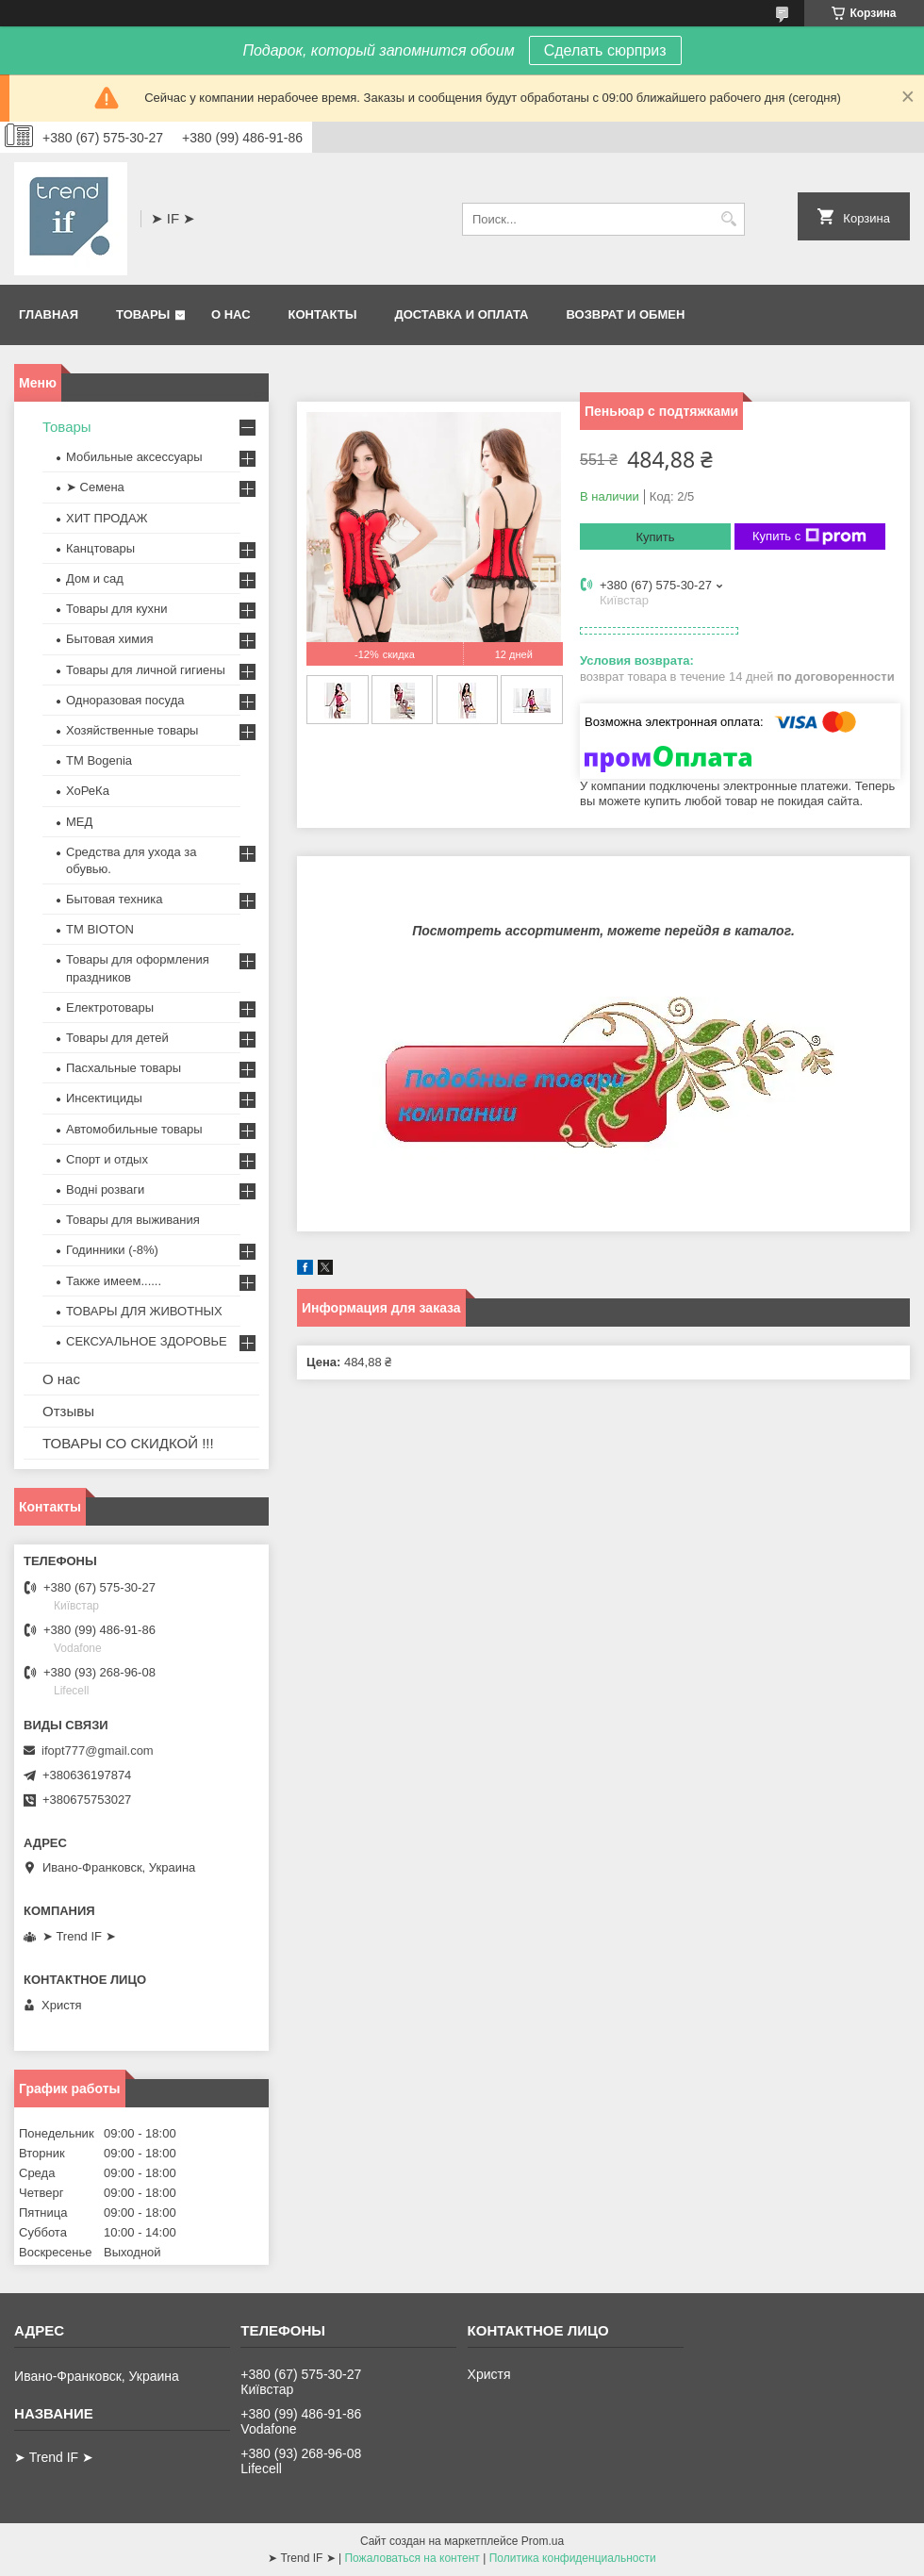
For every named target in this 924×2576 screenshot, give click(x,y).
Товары (143, 314)
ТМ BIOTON (100, 929)
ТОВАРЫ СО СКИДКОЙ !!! (128, 1443)
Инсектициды (104, 1098)
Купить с (809, 536)
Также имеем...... (113, 1281)
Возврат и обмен (625, 314)
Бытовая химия (110, 639)
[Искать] (728, 219)
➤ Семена (95, 487)
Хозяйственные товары (132, 730)
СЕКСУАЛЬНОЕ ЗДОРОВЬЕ (146, 1341)
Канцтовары (100, 548)
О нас (231, 314)
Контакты (323, 314)
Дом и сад (95, 578)
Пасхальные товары (123, 1068)
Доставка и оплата (461, 314)
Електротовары (110, 1007)
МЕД (79, 822)
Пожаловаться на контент (411, 2558)
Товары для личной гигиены (145, 670)
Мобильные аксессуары (134, 457)
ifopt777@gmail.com (97, 1750)
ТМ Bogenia (99, 760)
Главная (48, 314)
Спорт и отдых (107, 1159)
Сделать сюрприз (605, 50)
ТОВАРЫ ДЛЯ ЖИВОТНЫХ (144, 1311)
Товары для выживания (133, 1220)
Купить (654, 537)
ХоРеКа (87, 791)
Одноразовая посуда (125, 700)
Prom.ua (542, 2541)
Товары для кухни (116, 609)
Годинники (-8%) (112, 1250)
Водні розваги (105, 1189)
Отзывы (68, 1411)
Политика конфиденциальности (572, 2558)
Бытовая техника (114, 899)
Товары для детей (117, 1038)
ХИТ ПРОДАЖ (107, 518)
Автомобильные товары (134, 1129)
